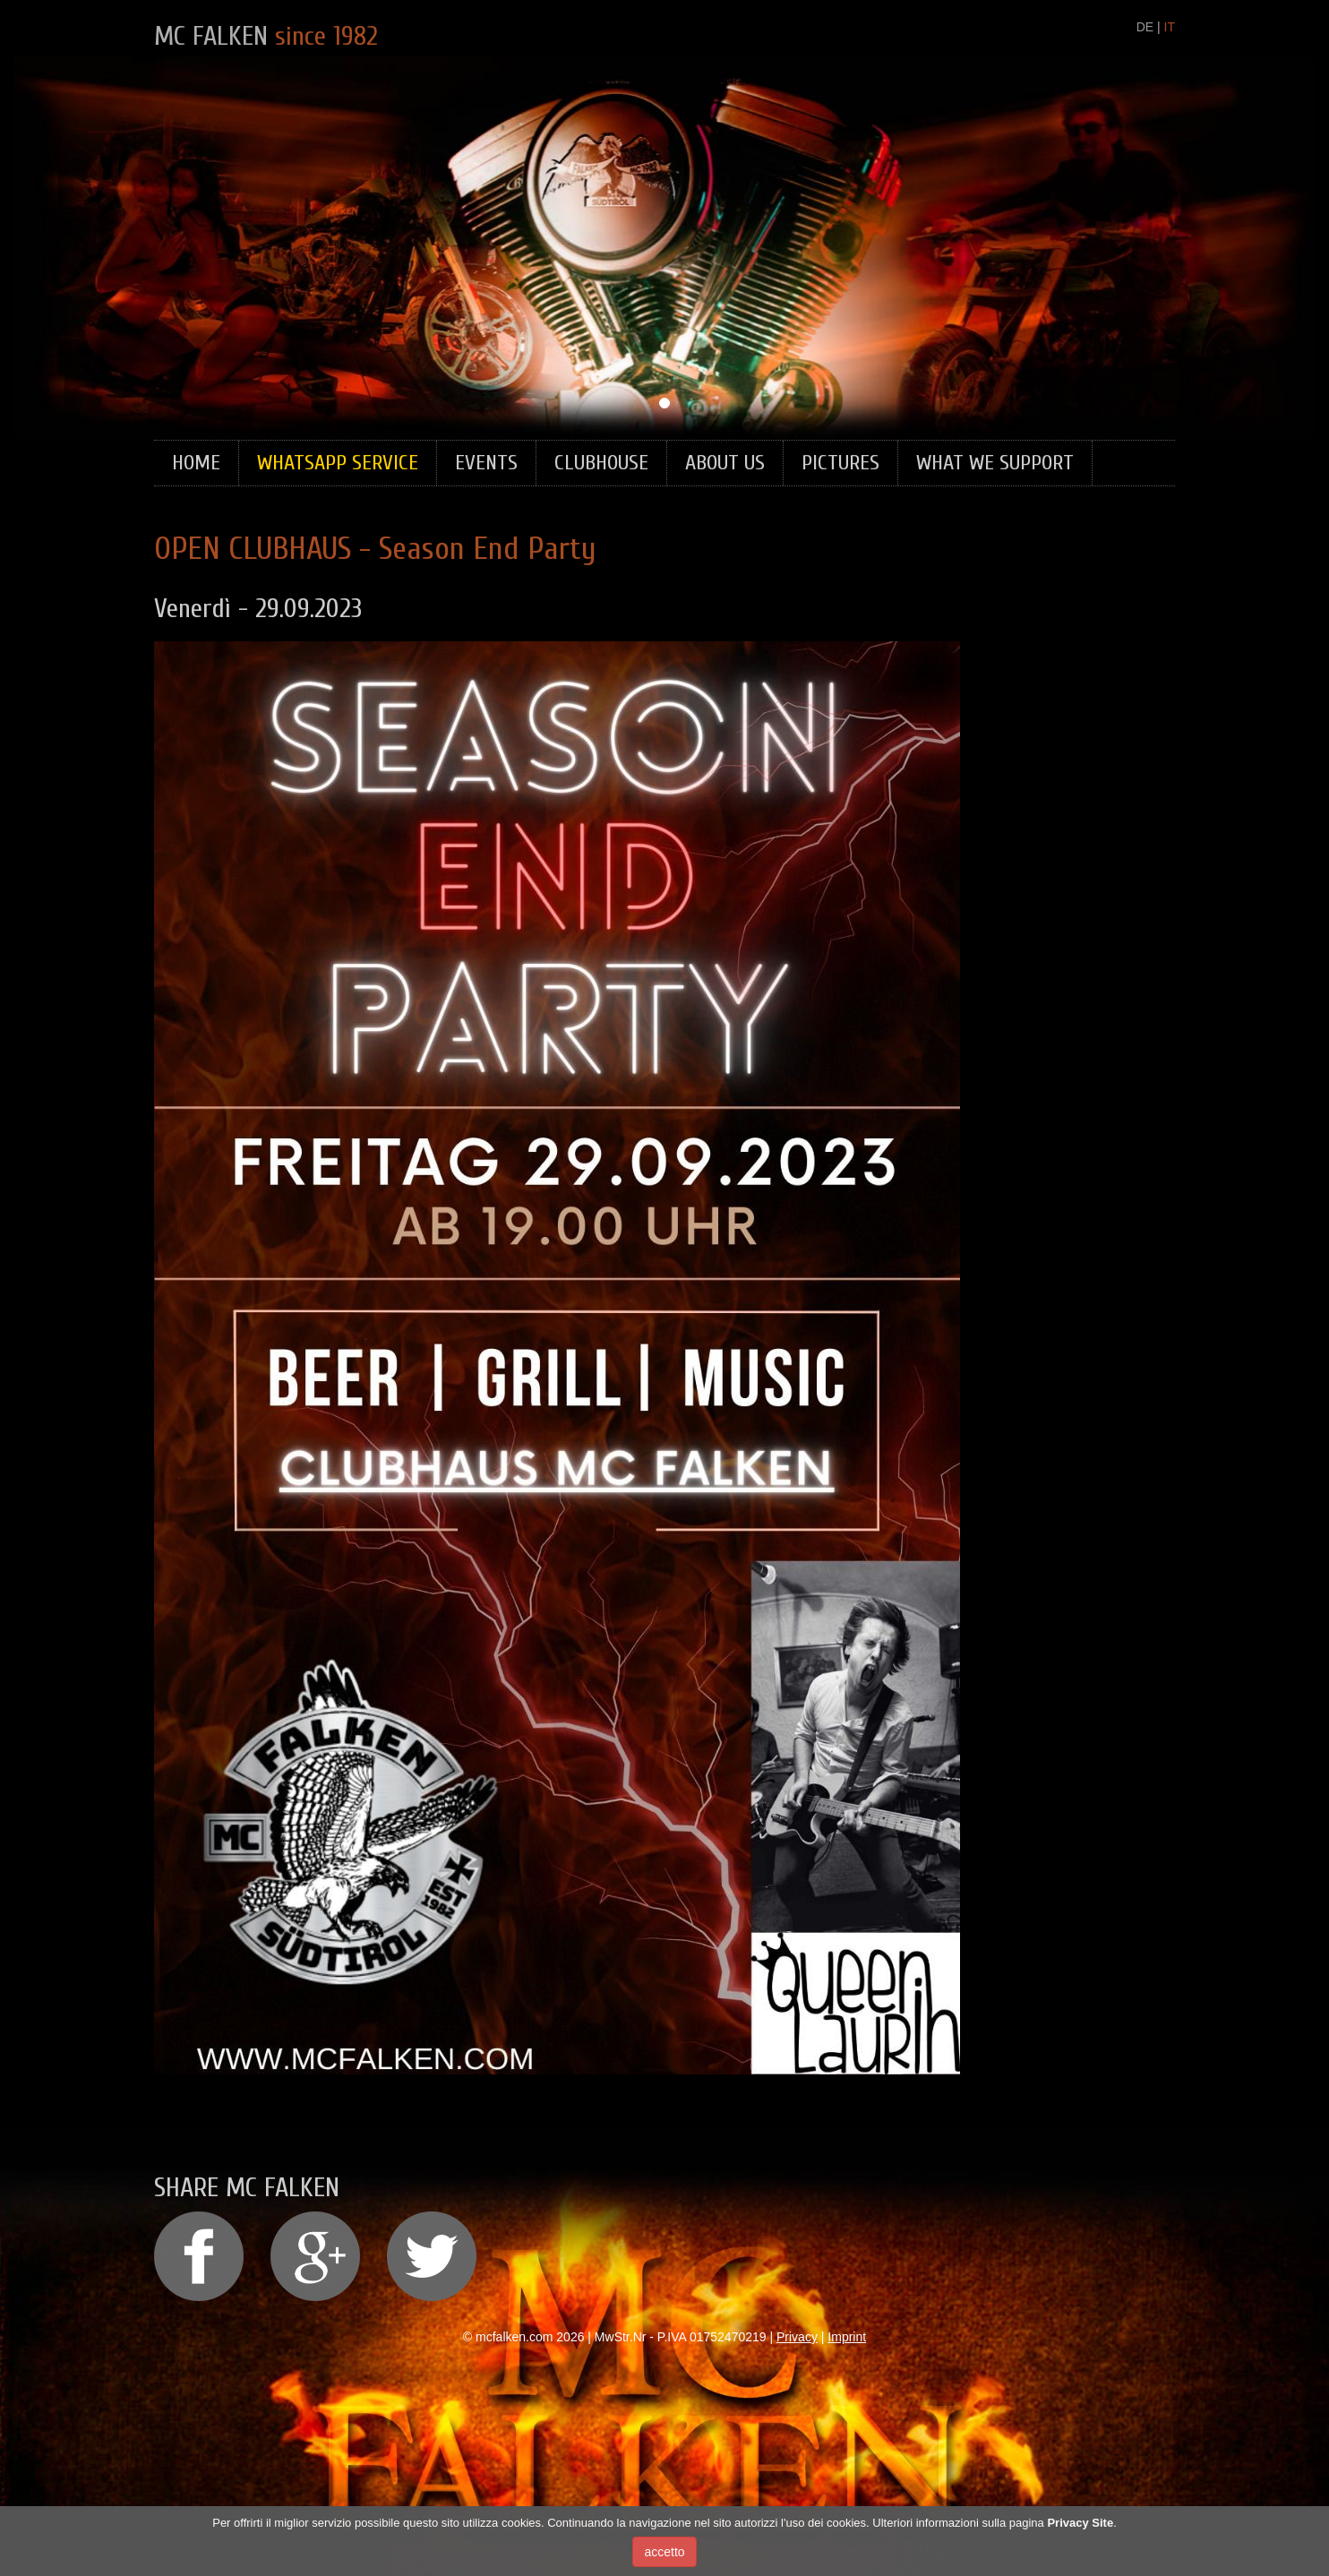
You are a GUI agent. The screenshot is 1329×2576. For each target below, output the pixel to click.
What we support (995, 463)
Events (486, 463)
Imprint (846, 2337)
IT (1169, 27)
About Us (725, 463)
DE (1144, 27)
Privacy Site (1080, 2525)
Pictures (840, 463)
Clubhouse (601, 463)
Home (196, 463)
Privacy (797, 2337)
